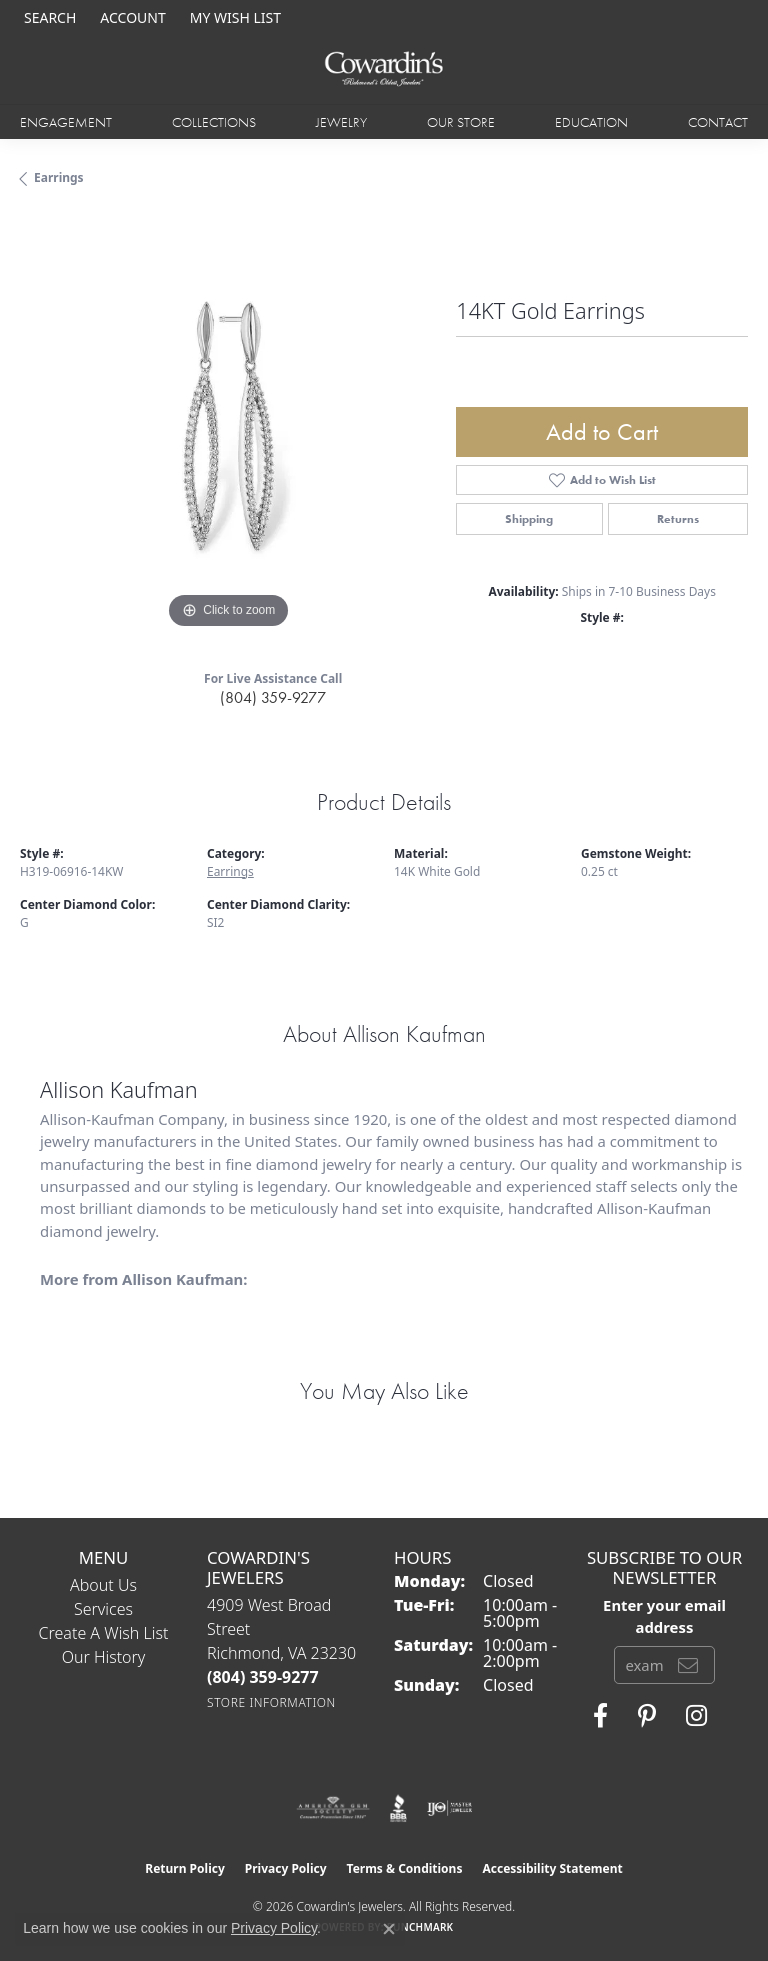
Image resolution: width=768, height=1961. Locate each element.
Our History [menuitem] (104, 1657)
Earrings (59, 177)
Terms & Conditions (405, 1868)
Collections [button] (214, 122)
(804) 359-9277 (273, 697)
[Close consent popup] (389, 1929)
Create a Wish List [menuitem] (104, 1633)
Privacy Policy (286, 1868)
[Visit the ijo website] (449, 1808)
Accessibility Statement (552, 1868)
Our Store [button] (461, 122)
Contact (718, 122)
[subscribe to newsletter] (688, 1665)
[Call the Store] (263, 1677)
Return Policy (185, 1868)
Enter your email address (664, 1616)
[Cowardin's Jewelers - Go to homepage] (384, 69)
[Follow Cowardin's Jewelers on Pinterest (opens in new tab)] (647, 1716)
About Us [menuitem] (103, 1585)
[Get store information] (271, 1702)
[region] (228, 426)
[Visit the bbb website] (398, 1808)
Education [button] (591, 122)
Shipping (529, 519)
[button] (48, 17)
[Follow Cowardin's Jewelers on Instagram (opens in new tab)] (696, 1716)
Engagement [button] (66, 122)
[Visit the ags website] (333, 1808)
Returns (678, 519)
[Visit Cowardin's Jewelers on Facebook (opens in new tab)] (600, 1716)
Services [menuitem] (103, 1609)
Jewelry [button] (341, 122)
